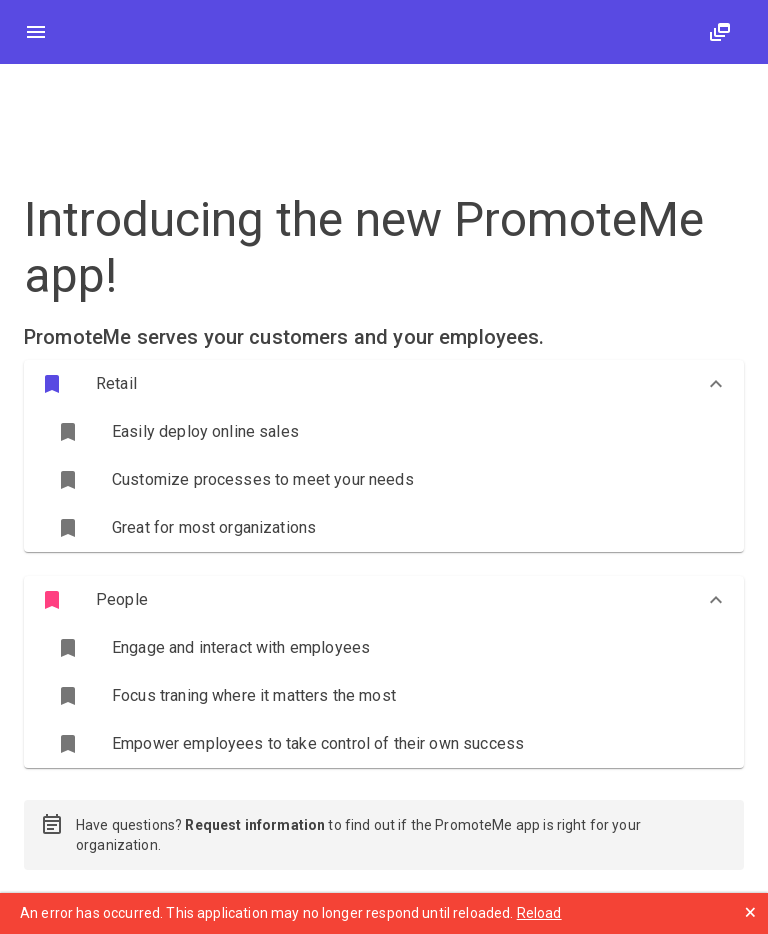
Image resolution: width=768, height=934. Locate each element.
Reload (539, 913)
